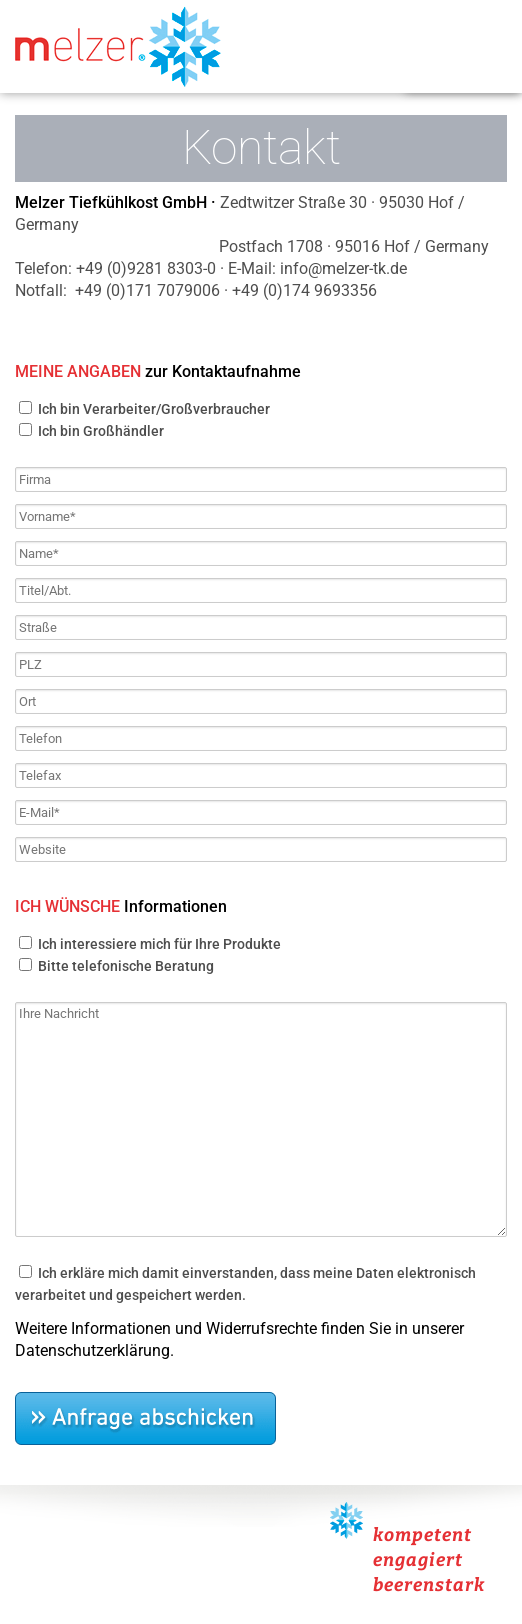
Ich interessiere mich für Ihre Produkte (158, 944)
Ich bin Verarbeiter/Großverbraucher (152, 409)
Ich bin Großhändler (99, 431)
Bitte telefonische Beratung (124, 966)
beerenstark (429, 1585)
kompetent (422, 1535)
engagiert (418, 1560)
